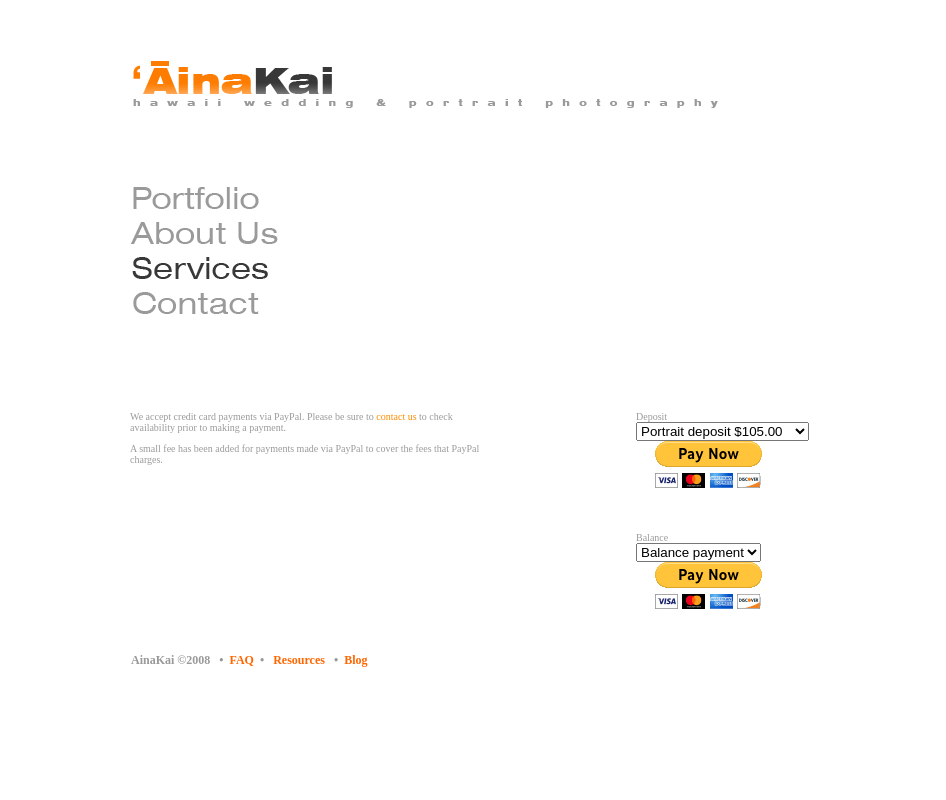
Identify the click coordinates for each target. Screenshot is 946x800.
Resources (299, 660)
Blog (355, 660)
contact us (396, 416)
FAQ (242, 660)
